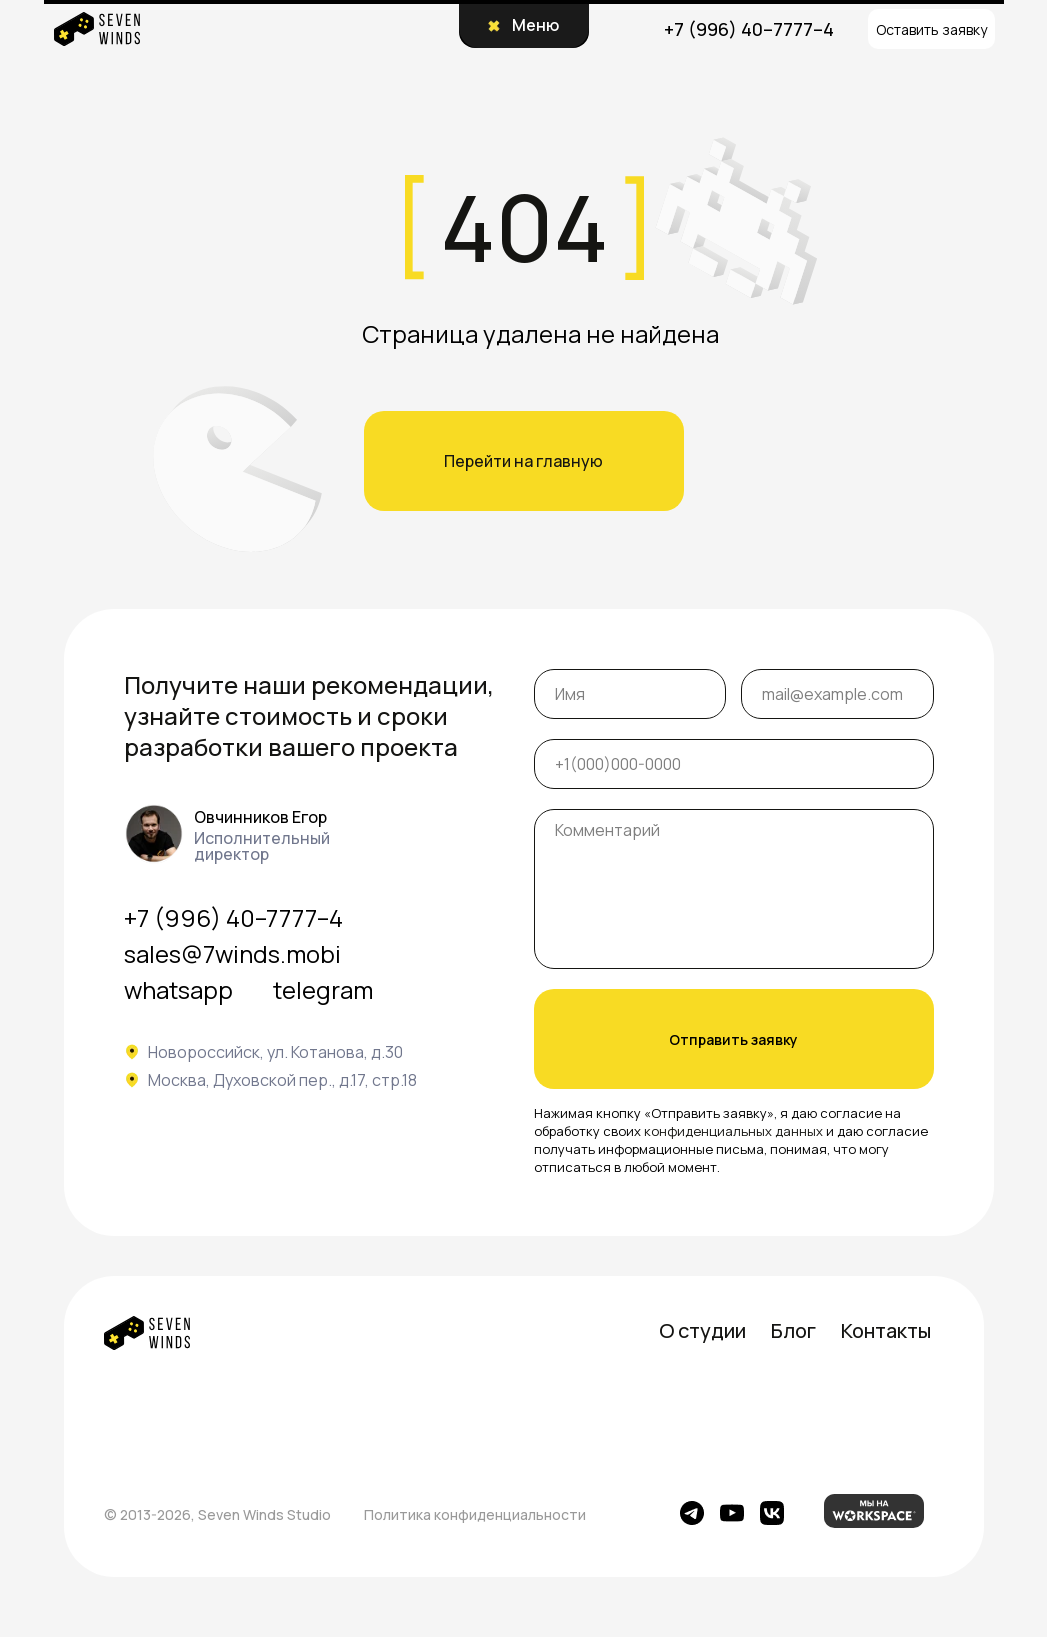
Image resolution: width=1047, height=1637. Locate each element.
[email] (837, 694)
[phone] (734, 764)
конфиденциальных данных (733, 1131)
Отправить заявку (733, 1039)
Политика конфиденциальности (475, 1514)
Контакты (886, 1330)
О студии (702, 1330)
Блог (793, 1330)
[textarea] (734, 889)
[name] (630, 694)
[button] (931, 29)
